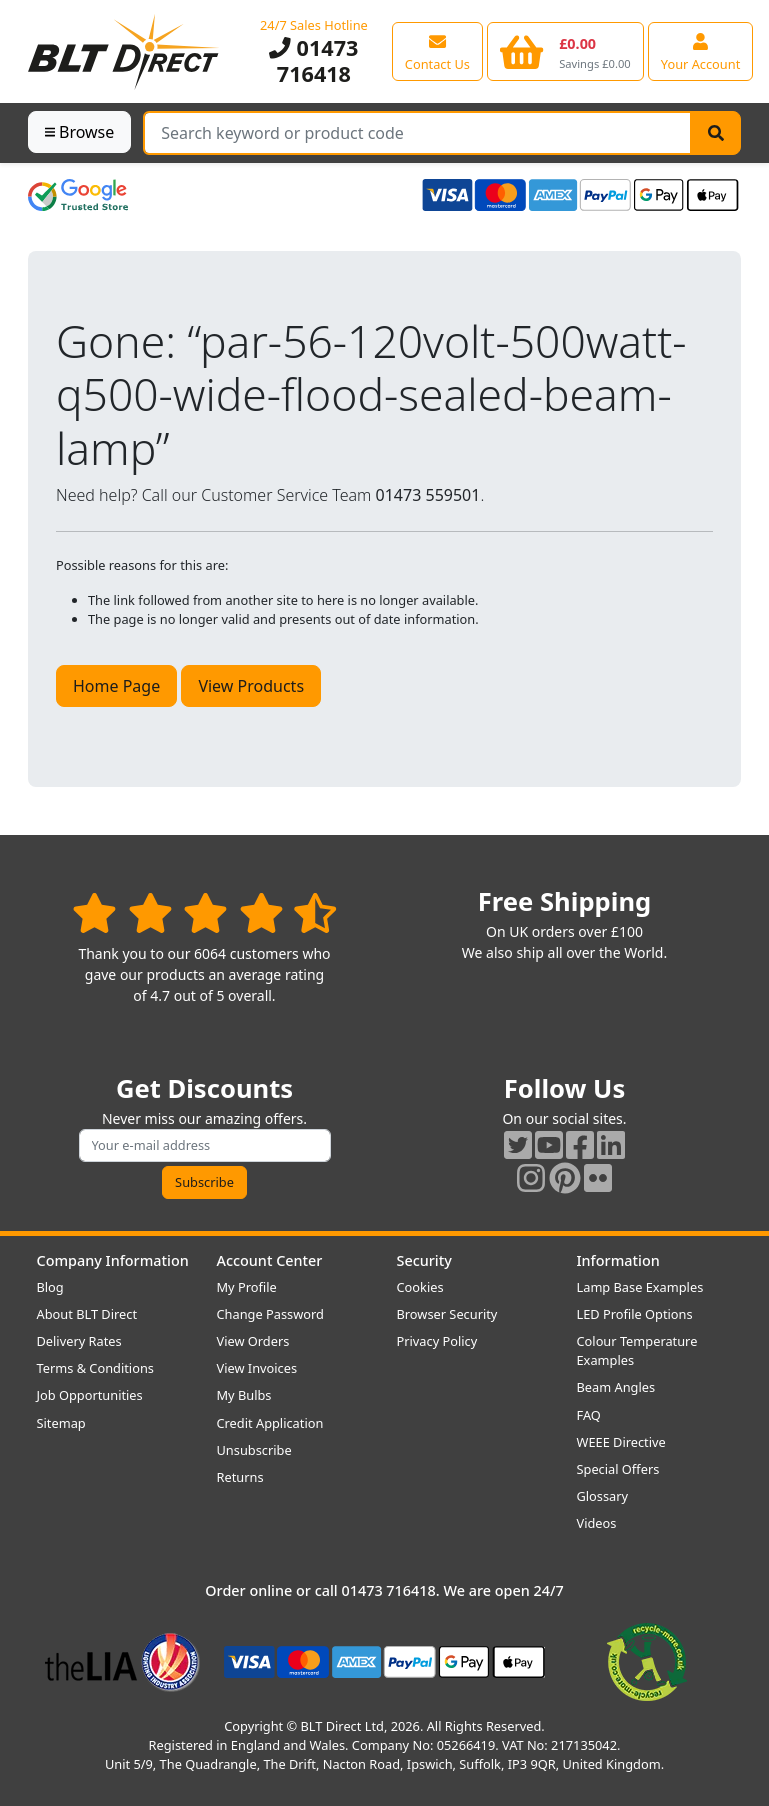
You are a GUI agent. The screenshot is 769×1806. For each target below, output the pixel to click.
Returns (240, 1477)
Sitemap (61, 1423)
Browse (79, 132)
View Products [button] (251, 686)
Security (424, 1260)
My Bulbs (244, 1395)
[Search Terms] (417, 133)
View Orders (253, 1341)
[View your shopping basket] (565, 51)
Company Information (113, 1260)
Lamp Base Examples (640, 1287)
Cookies (420, 1287)
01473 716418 (313, 60)
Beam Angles (616, 1387)
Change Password (270, 1314)
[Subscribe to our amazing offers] (205, 1145)
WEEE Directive (621, 1442)
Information (618, 1260)
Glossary (603, 1496)
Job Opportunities (90, 1395)
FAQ (589, 1415)
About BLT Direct (87, 1314)
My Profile (247, 1287)
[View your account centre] (701, 51)
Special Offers (618, 1469)
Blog (50, 1287)
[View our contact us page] (437, 51)
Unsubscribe (254, 1450)
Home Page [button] (116, 686)
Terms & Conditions (95, 1368)
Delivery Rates (79, 1341)
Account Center (270, 1260)
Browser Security (447, 1314)
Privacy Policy (437, 1341)
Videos (597, 1523)
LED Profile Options (635, 1314)
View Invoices (257, 1368)
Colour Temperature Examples (637, 1350)
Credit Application (270, 1423)
